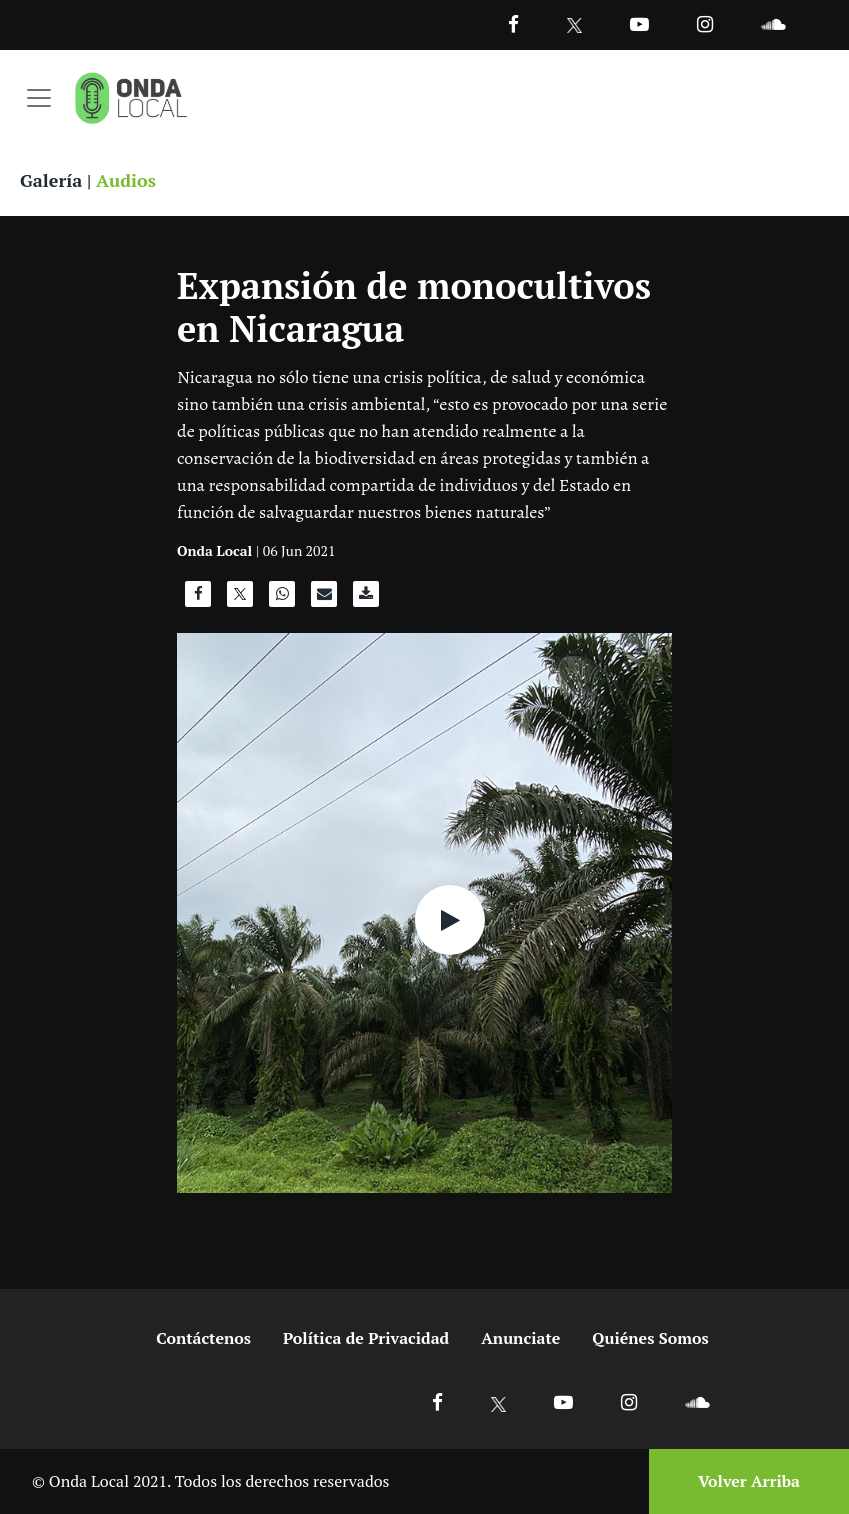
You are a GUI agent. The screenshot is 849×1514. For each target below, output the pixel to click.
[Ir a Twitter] (574, 25)
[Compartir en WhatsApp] (282, 599)
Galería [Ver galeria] (51, 180)
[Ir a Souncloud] (773, 23)
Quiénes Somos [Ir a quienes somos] (650, 1338)
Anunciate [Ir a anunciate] (520, 1338)
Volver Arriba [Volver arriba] (749, 1481)
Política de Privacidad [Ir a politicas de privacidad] (366, 1338)
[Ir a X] (498, 1401)
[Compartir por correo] (324, 599)
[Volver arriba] (743, 1481)
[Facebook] (513, 23)
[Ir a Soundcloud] (697, 1401)
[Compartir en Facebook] (198, 599)
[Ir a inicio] (131, 98)
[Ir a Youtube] (639, 23)
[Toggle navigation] (39, 98)
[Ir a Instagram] (705, 23)
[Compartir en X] (240, 599)
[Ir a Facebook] (437, 1401)
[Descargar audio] (366, 599)
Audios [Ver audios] (126, 180)
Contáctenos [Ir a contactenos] (203, 1338)
